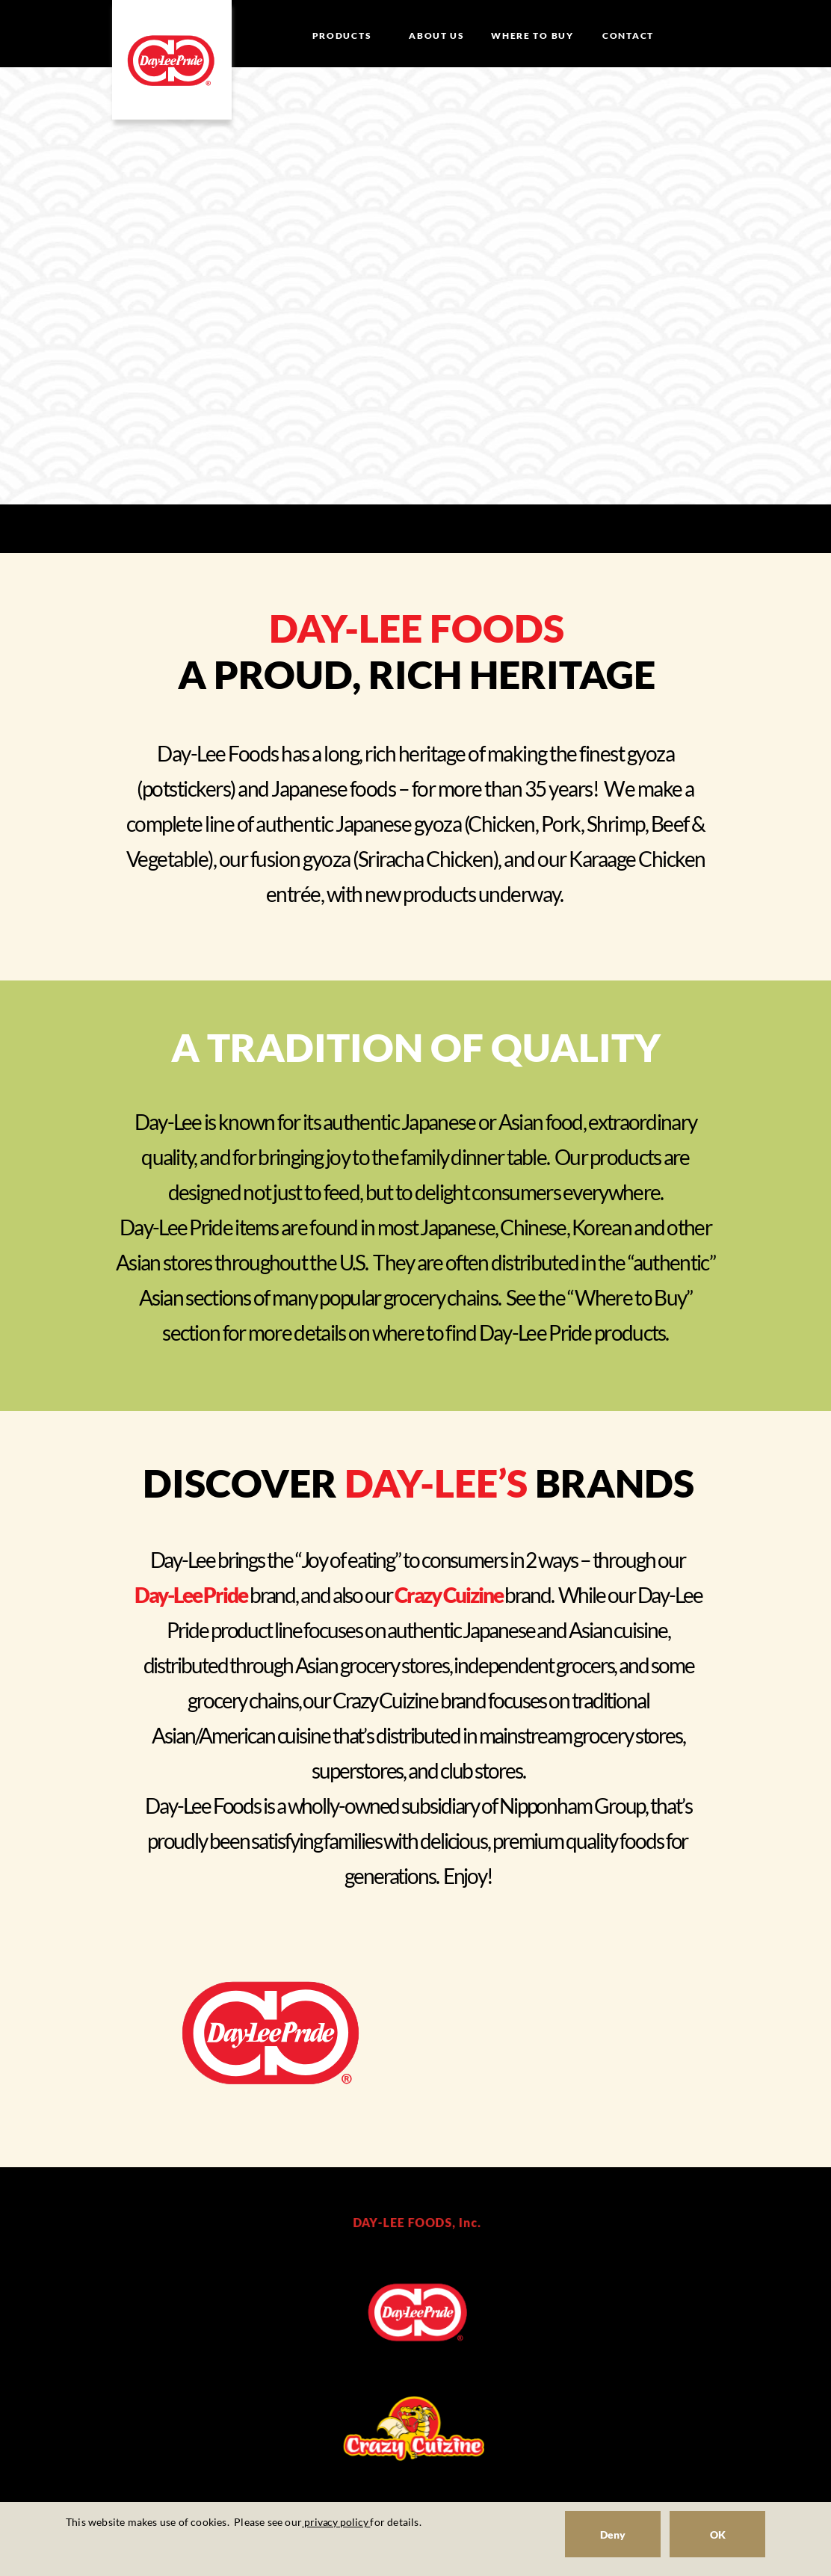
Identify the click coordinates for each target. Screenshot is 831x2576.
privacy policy (336, 2521)
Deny (612, 2534)
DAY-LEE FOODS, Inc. (417, 2222)
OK (718, 2534)
